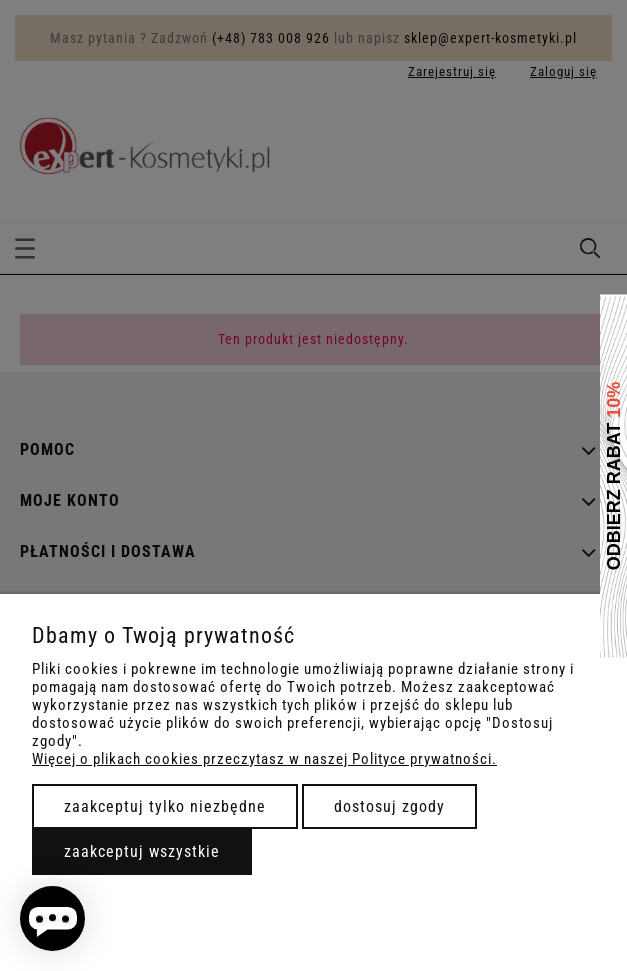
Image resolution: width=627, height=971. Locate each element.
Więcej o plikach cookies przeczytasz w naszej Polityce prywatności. (264, 759)
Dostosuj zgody (389, 806)
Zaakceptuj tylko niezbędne (165, 806)
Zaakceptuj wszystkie (142, 851)
